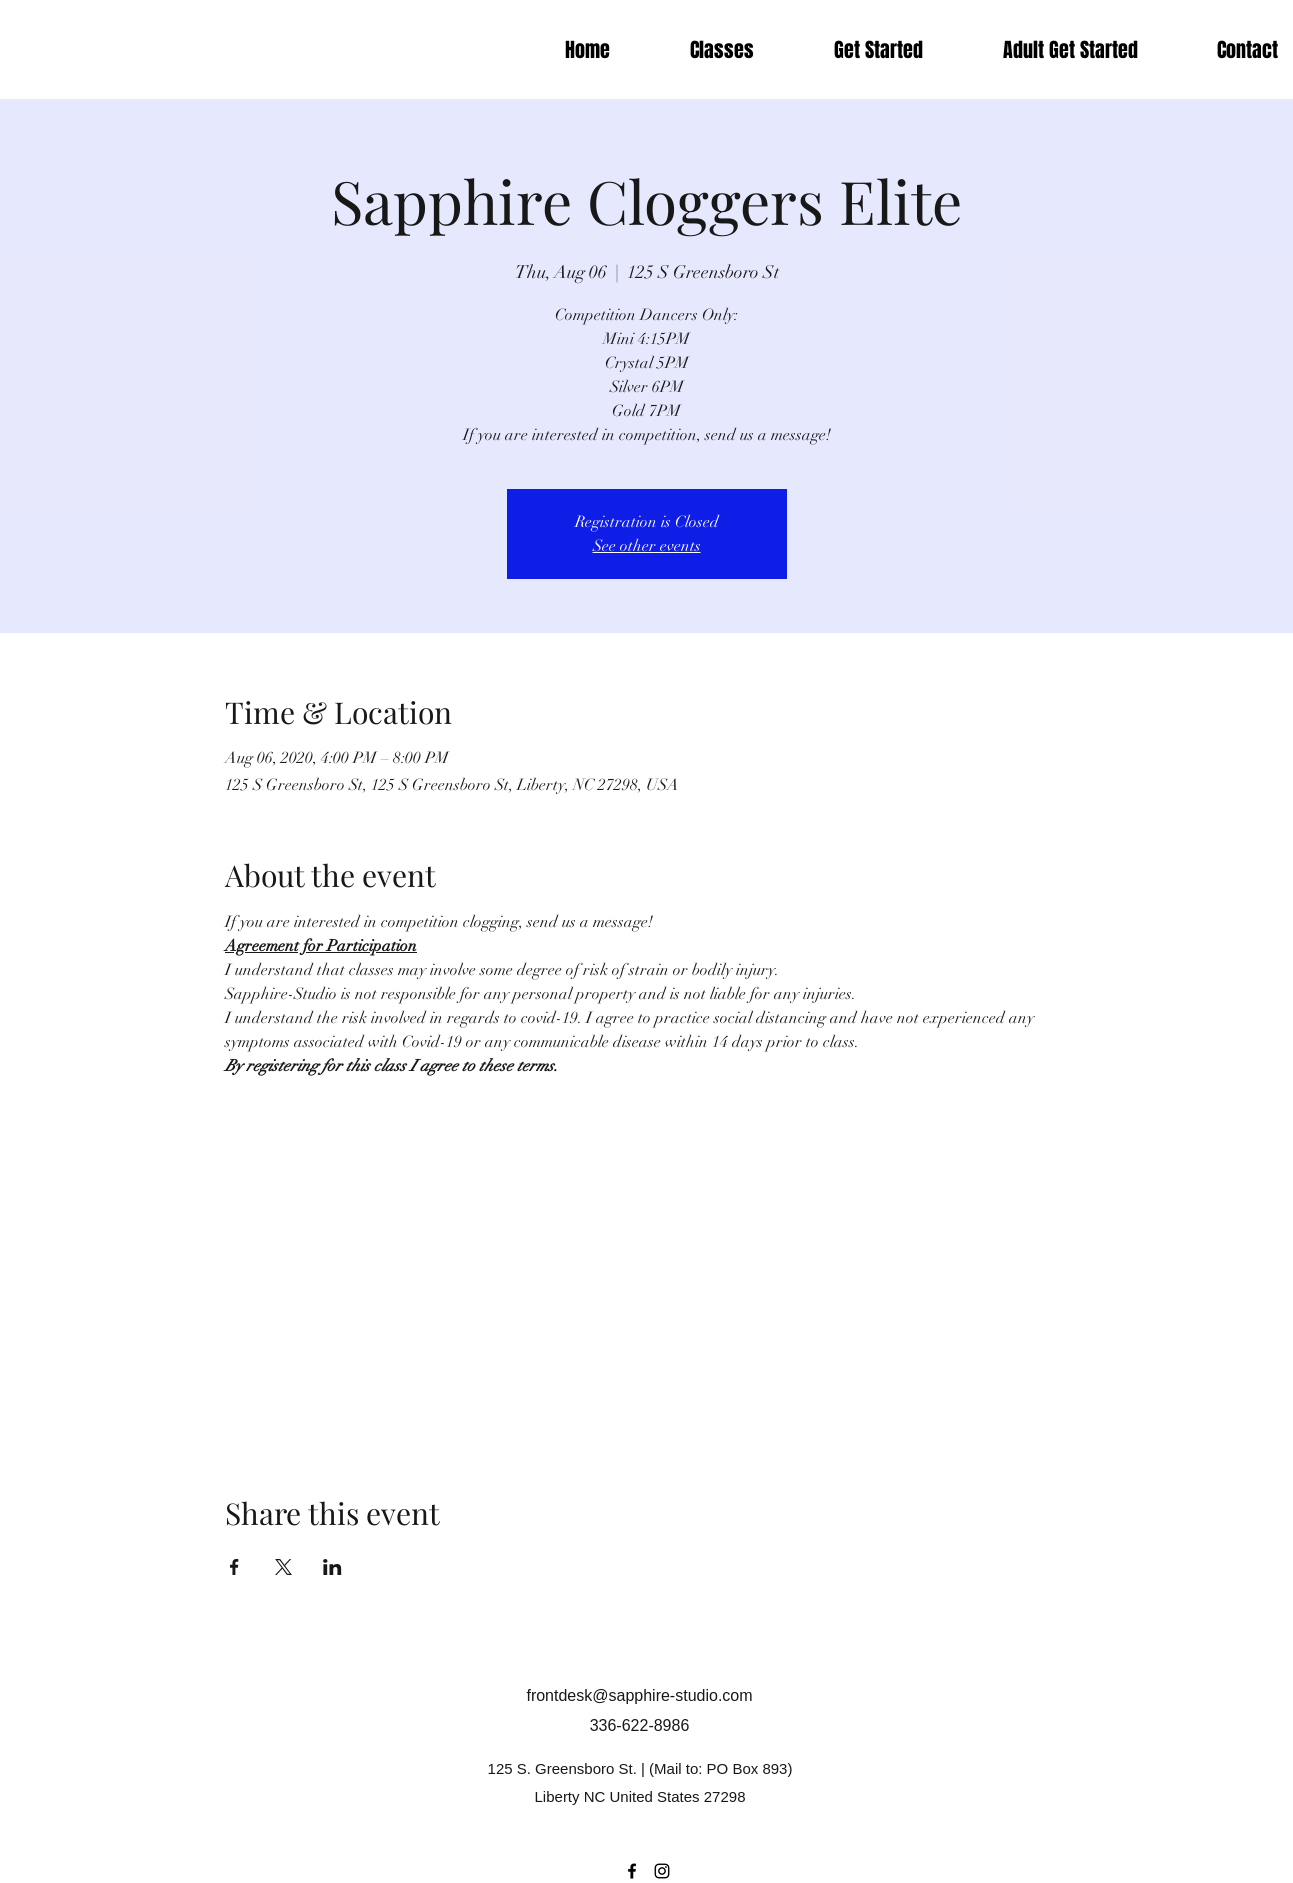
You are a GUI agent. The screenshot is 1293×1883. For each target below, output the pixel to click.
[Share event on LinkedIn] (332, 1567)
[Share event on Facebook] (234, 1567)
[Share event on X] (283, 1567)
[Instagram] (662, 1871)
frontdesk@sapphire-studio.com (639, 1695)
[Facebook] (632, 1871)
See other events (647, 546)
